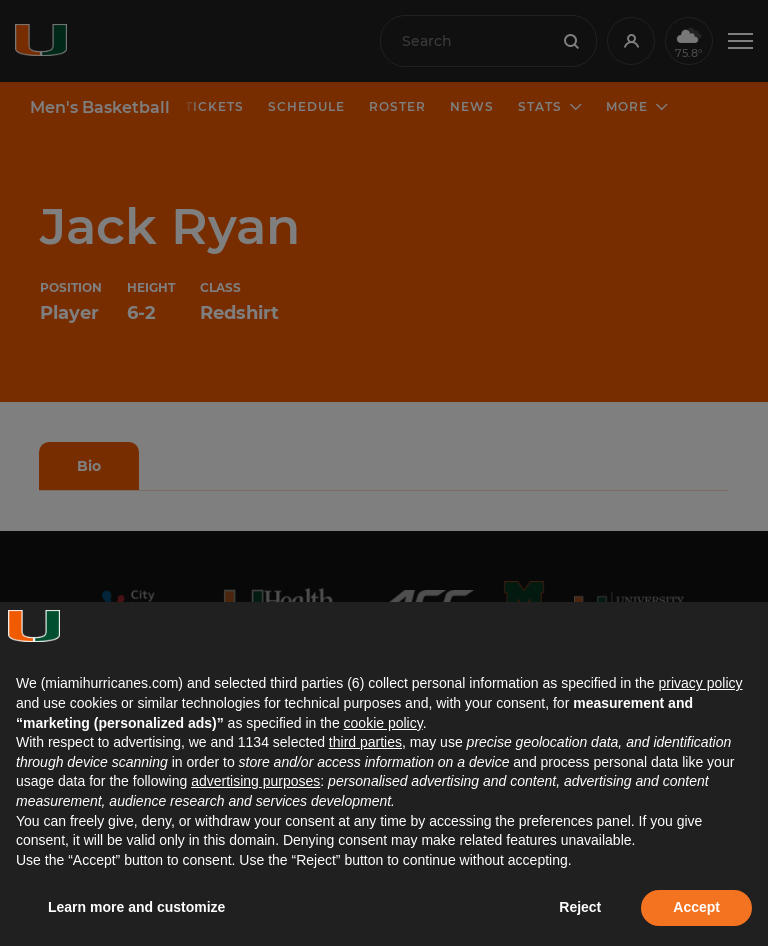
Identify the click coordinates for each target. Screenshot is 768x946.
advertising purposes (255, 781)
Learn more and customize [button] (136, 907)
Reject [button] (580, 907)
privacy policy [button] (700, 683)
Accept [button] (696, 907)
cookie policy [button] (383, 723)
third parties (365, 742)
